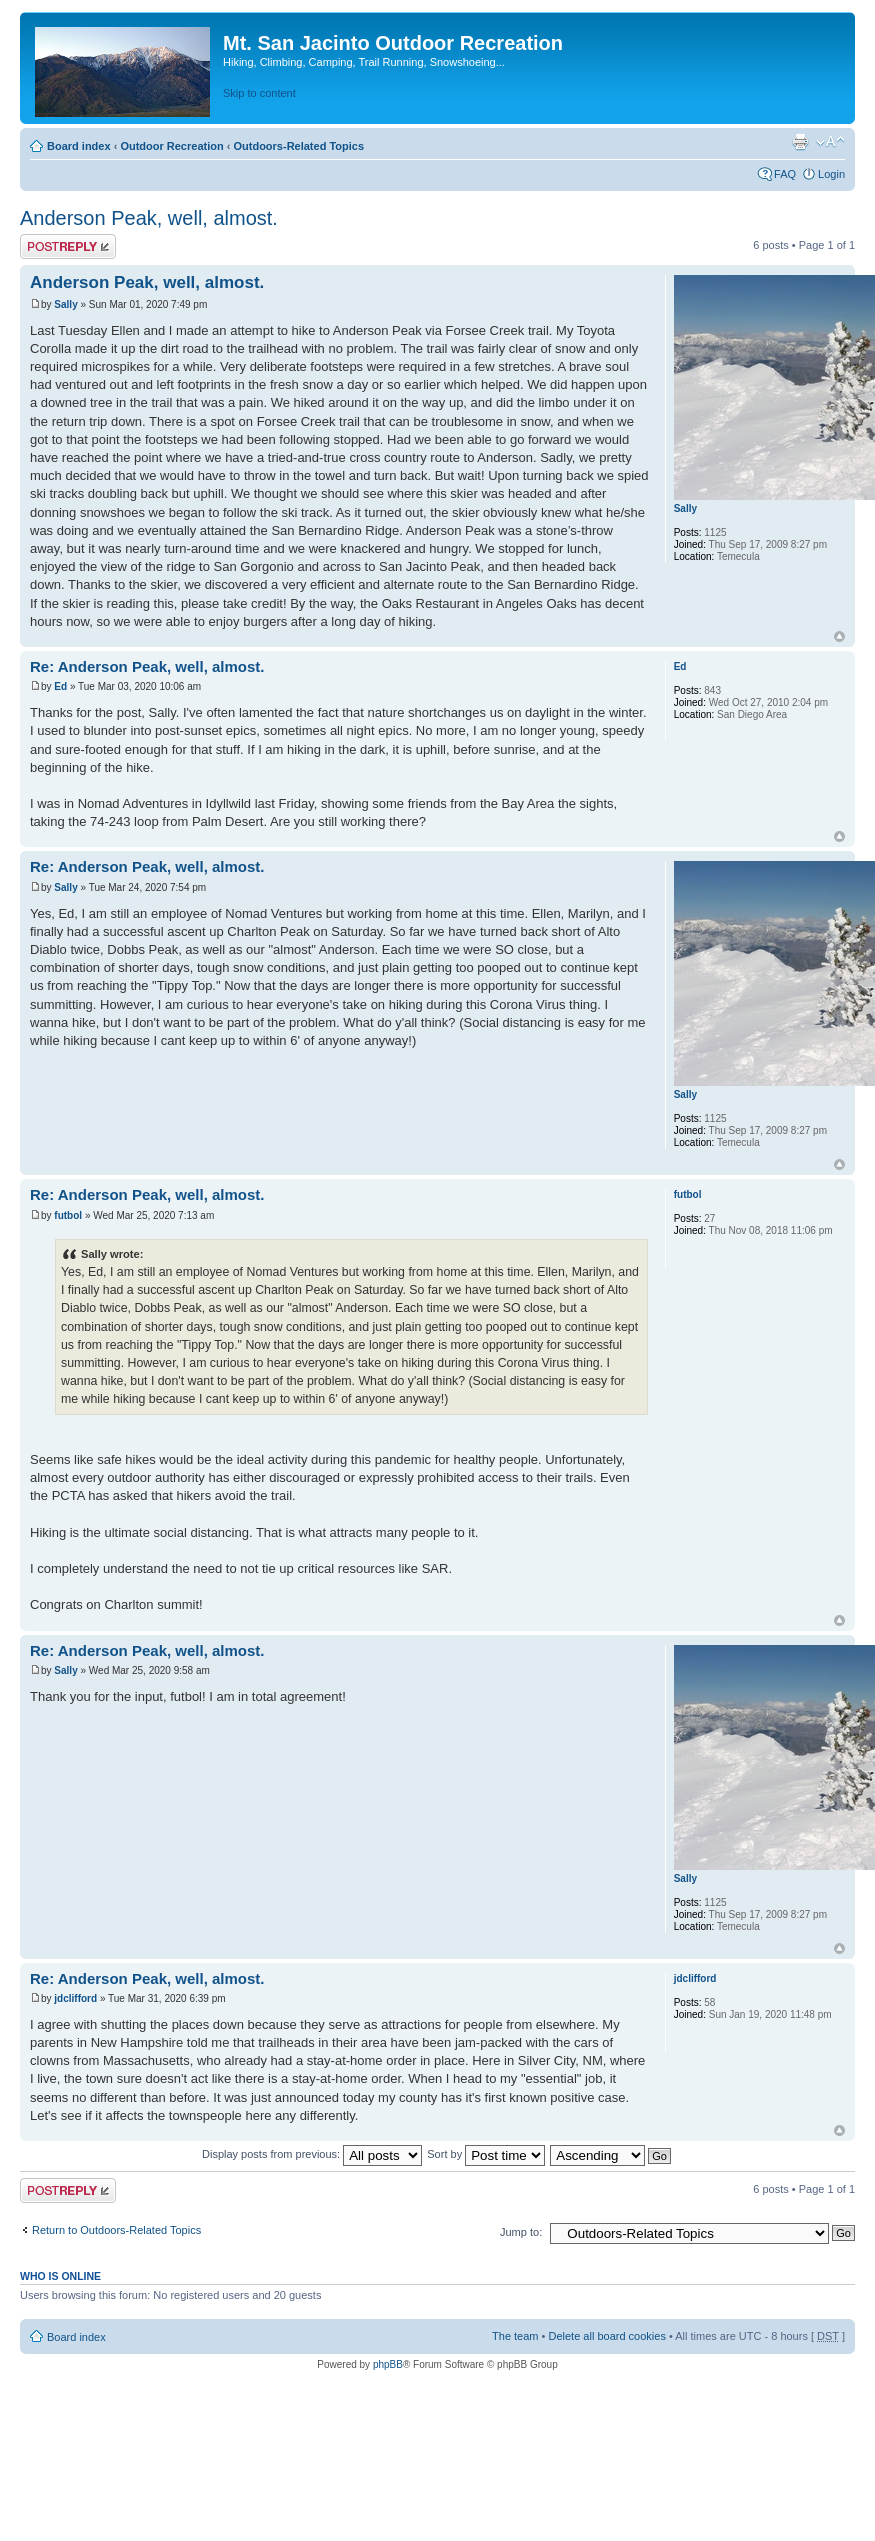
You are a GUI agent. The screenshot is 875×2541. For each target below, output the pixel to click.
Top (839, 636)
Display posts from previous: (312, 2154)
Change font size (830, 142)
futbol (68, 1215)
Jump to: (521, 2232)
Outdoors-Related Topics (298, 146)
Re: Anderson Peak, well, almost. (147, 666)
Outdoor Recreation (171, 146)
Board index (79, 146)
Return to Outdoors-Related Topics (116, 2230)
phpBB (388, 2364)
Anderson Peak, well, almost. (149, 218)
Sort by (486, 2154)
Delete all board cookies (606, 2336)
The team (515, 2336)
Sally (65, 304)
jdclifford (75, 1998)
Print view (800, 142)
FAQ (785, 174)
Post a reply (68, 246)
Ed (60, 686)
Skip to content (259, 93)
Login (831, 174)
